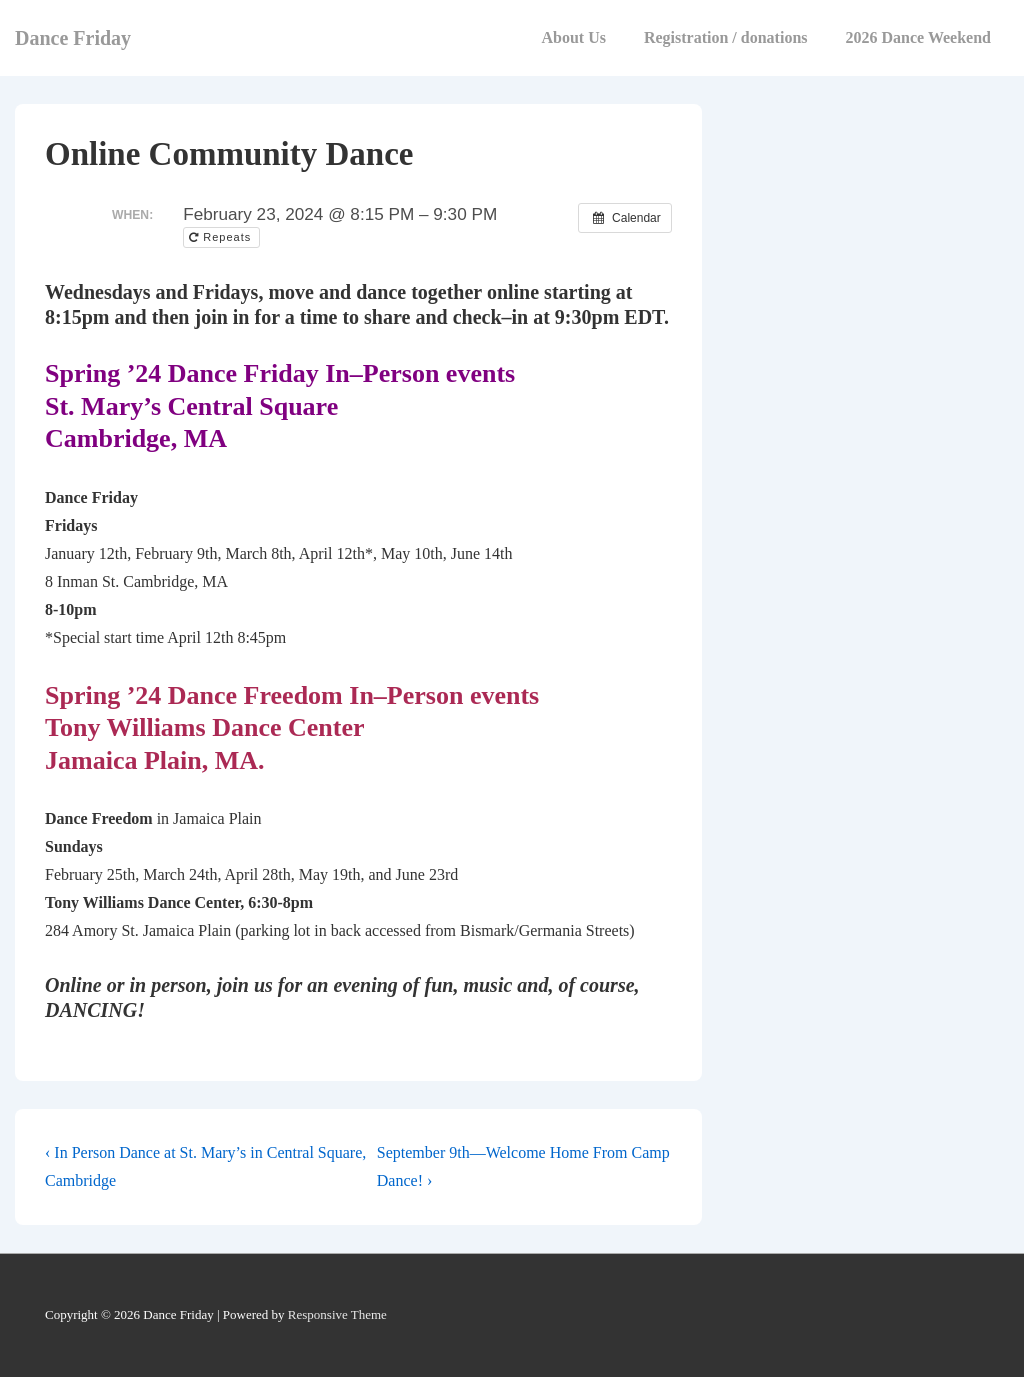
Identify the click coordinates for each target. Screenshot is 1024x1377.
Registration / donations (726, 37)
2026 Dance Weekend (918, 37)
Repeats (222, 237)
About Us (573, 37)
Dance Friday (73, 38)
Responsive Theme (337, 1314)
